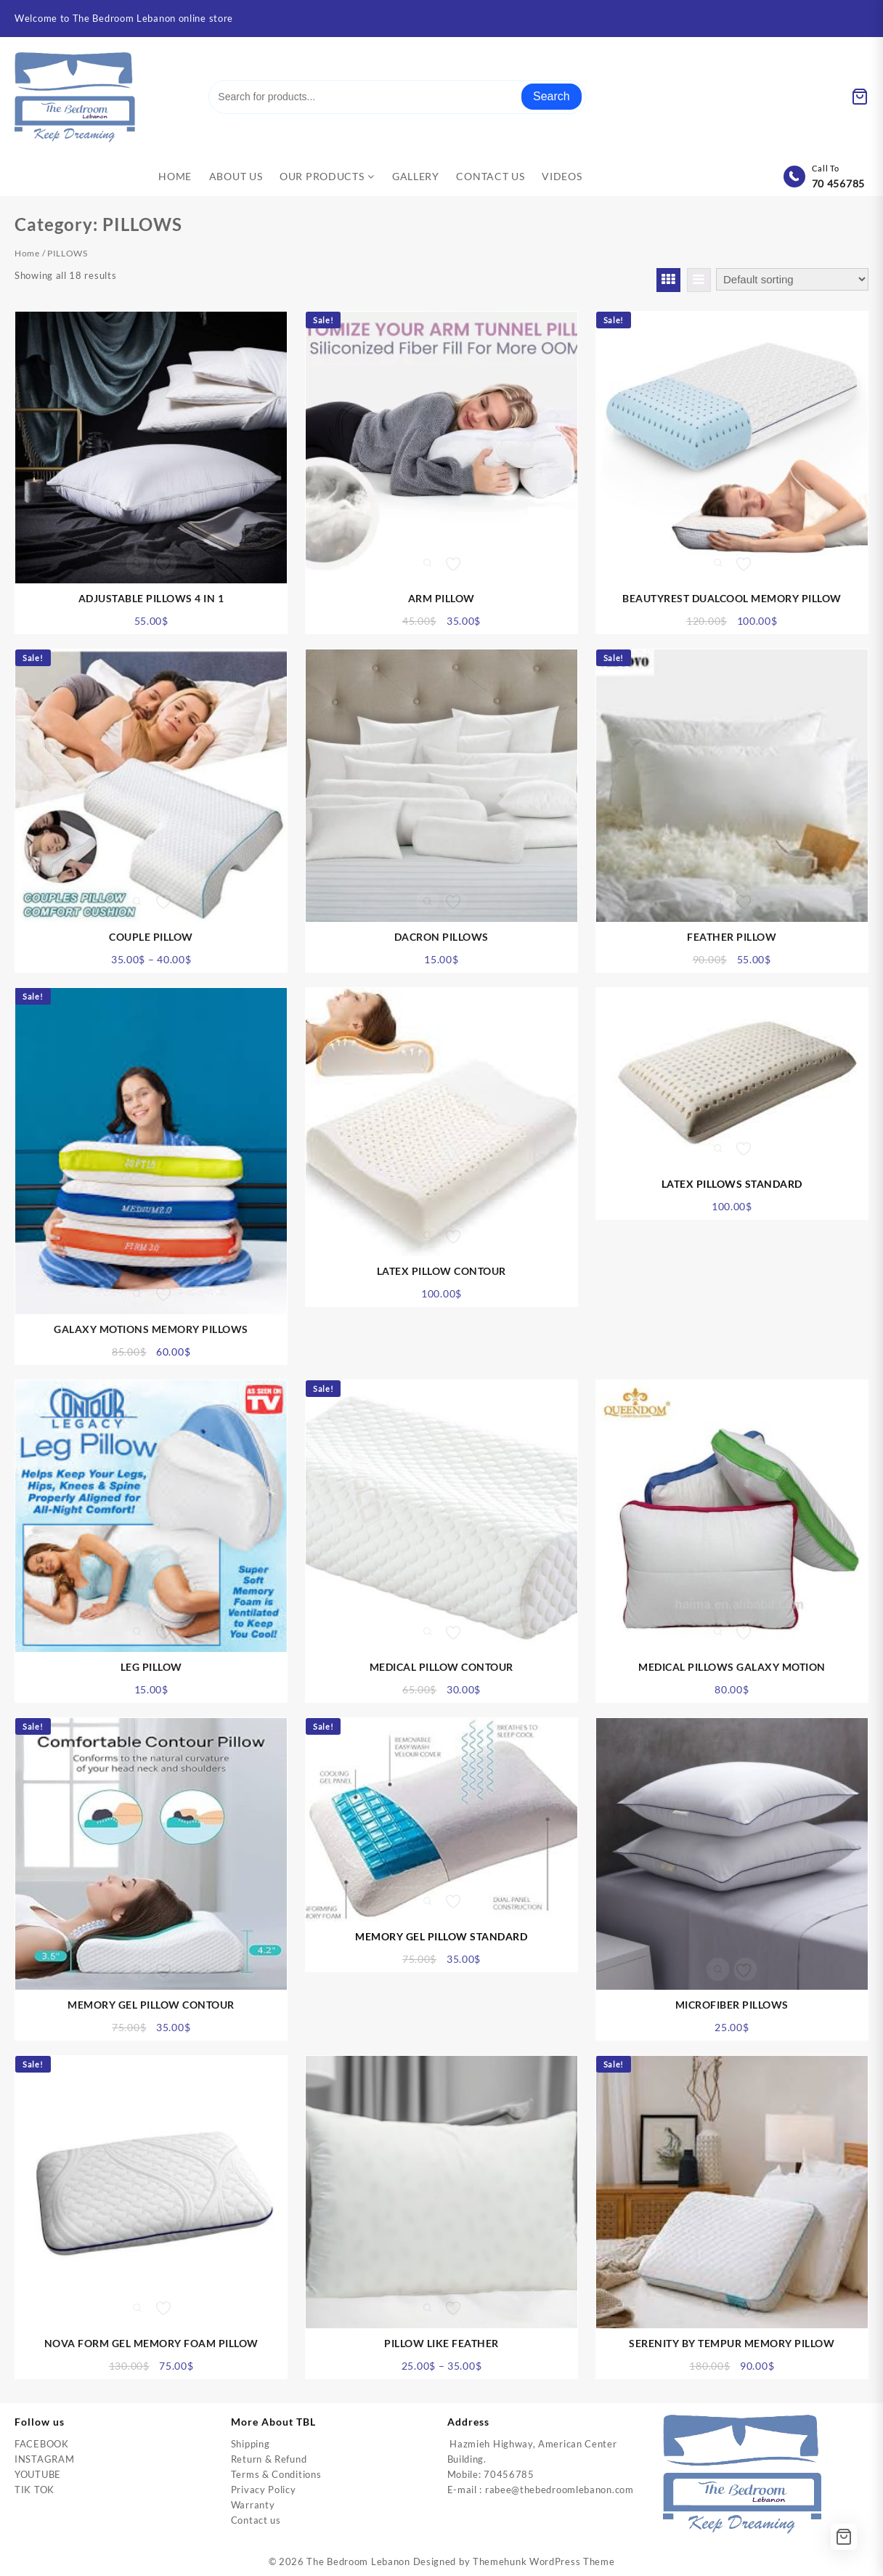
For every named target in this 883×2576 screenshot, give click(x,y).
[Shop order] (792, 279)
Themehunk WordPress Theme (544, 2561)
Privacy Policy (263, 2489)
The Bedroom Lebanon (358, 2561)
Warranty (253, 2505)
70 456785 (838, 183)
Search (551, 96)
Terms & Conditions (276, 2474)
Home (27, 253)
